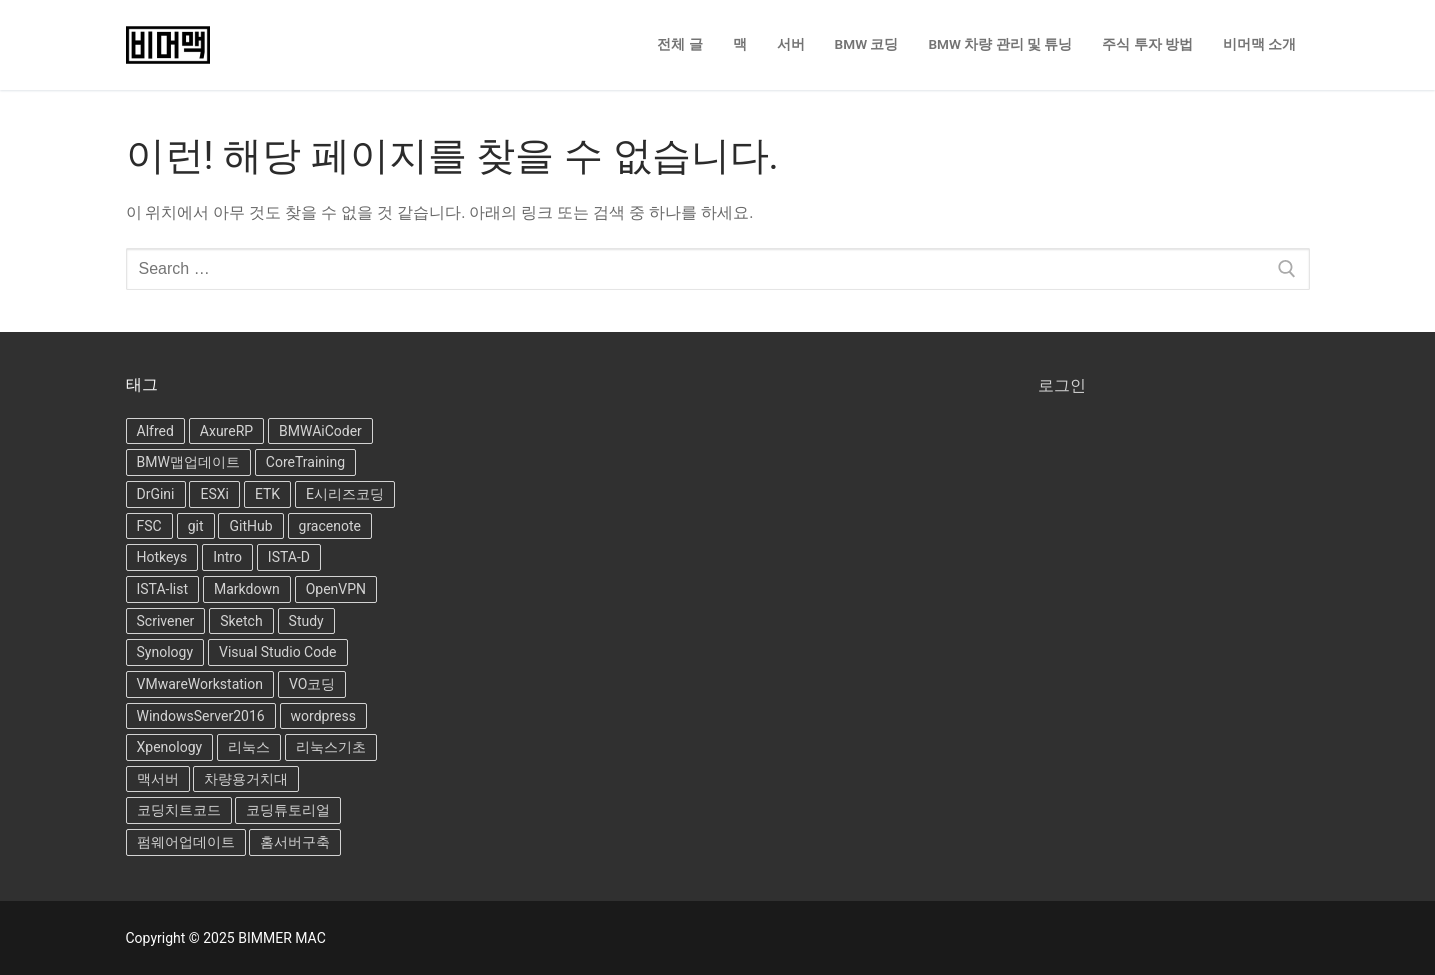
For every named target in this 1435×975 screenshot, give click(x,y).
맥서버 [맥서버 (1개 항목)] (158, 779)
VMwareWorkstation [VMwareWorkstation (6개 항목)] (200, 684)
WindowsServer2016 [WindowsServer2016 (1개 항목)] (201, 716)
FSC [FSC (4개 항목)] (149, 526)
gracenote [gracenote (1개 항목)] (330, 526)
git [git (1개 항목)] (196, 526)
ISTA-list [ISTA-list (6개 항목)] (163, 589)
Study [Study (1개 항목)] (306, 621)
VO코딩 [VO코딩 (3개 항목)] (312, 684)
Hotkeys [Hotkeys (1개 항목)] (162, 557)
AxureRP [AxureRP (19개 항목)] (226, 431)
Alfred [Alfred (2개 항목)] (155, 431)
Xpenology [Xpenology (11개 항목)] (170, 747)
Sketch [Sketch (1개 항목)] (241, 621)
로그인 (1062, 385)
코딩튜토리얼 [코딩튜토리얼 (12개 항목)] (288, 810)
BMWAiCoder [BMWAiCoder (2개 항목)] (320, 431)
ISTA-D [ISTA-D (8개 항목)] (289, 557)
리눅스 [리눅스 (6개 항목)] (249, 747)
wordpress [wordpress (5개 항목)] (323, 716)
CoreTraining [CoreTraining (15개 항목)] (305, 462)
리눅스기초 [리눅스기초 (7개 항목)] (331, 747)
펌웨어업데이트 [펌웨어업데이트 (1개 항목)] (186, 842)
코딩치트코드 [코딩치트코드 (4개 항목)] (179, 810)
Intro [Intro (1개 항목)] (227, 557)
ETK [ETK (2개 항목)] (267, 494)
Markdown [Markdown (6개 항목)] (247, 589)
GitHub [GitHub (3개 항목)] (250, 526)
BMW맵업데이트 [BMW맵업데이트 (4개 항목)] (188, 462)
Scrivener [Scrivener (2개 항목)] (166, 621)
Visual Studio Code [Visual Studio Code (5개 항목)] (278, 652)
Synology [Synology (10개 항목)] (165, 652)
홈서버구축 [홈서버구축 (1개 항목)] (295, 842)
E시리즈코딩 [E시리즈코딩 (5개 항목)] (345, 494)
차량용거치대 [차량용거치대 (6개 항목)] (246, 779)
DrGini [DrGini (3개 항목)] (156, 494)
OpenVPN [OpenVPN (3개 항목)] (336, 589)
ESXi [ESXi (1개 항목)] (214, 494)
